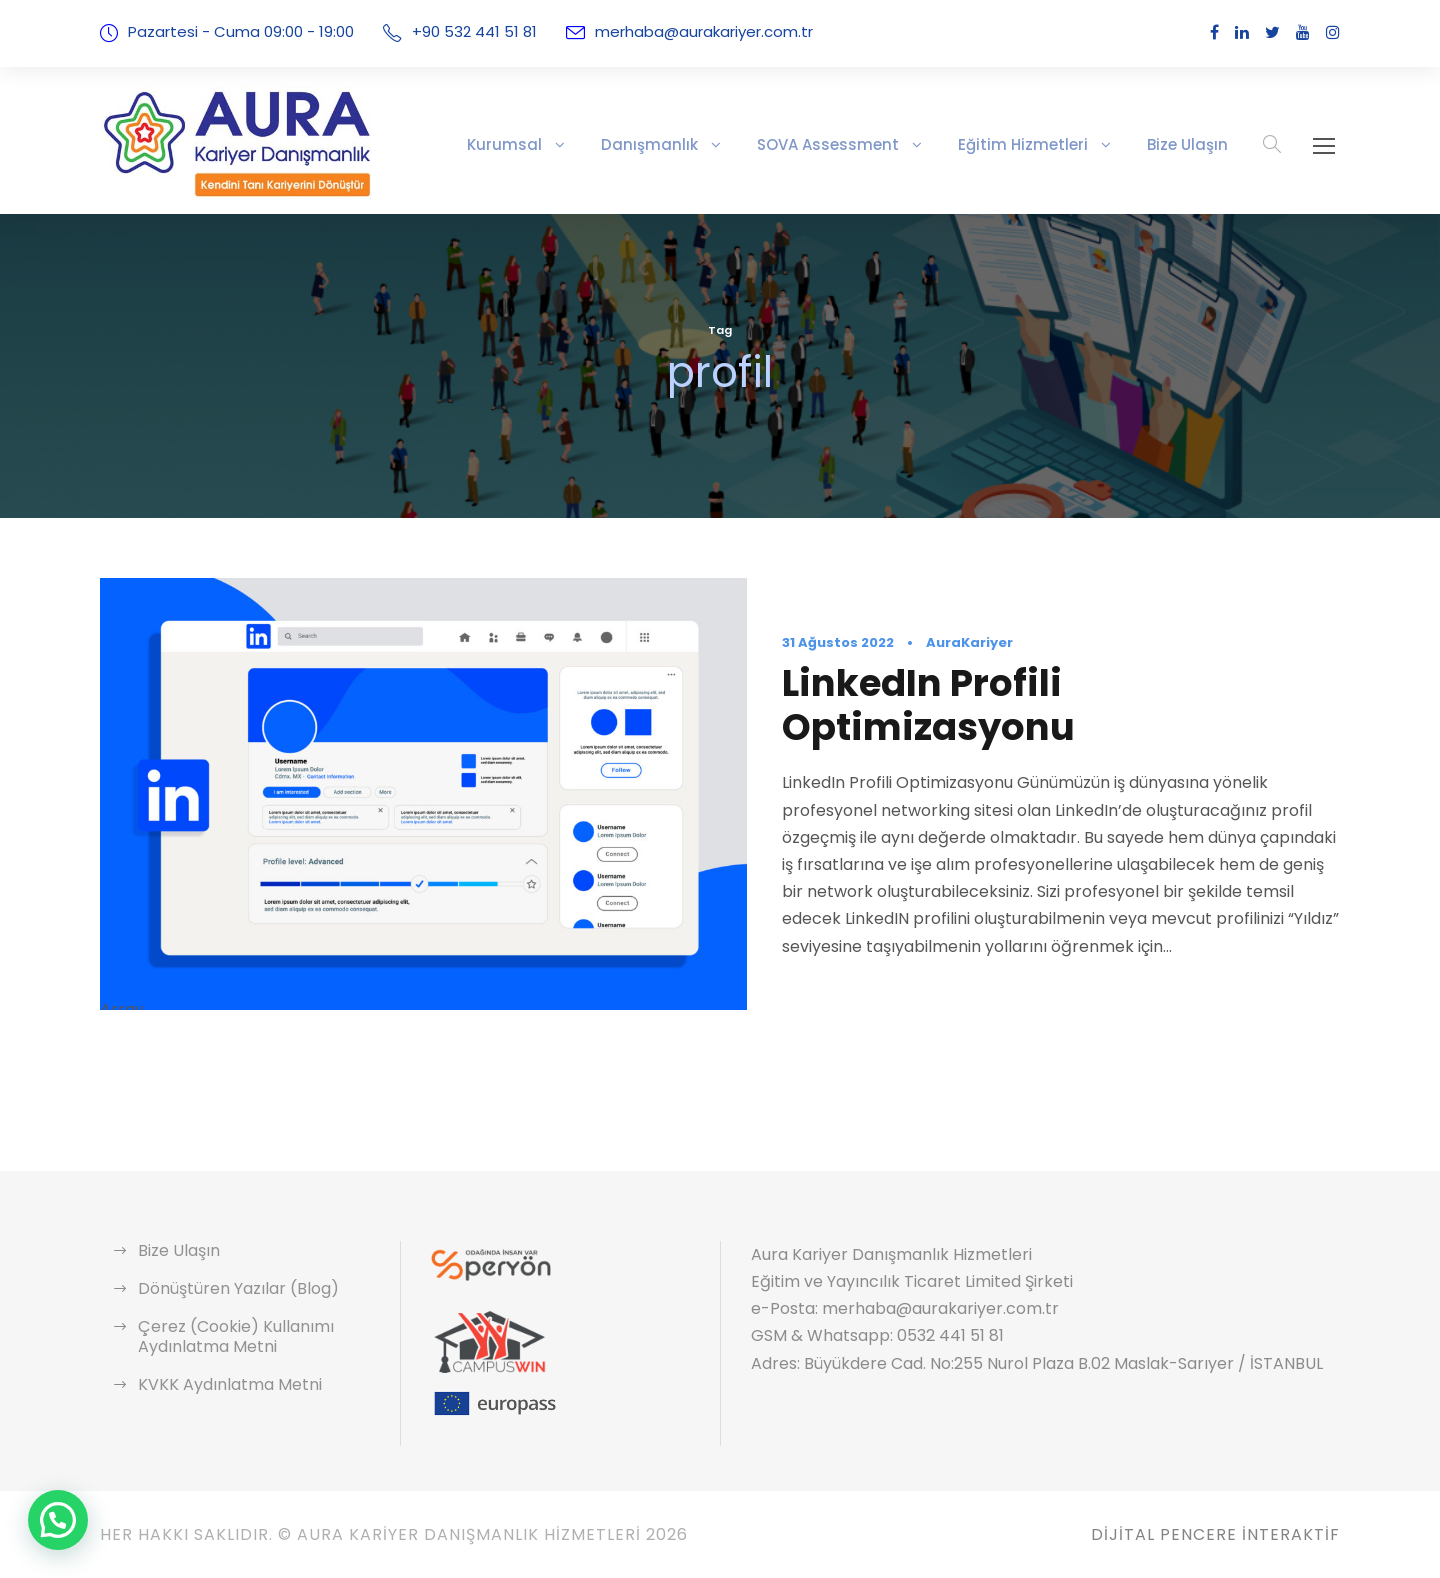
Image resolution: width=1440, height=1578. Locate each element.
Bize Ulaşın (1190, 144)
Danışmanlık (695, 144)
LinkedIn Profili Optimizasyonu (1053, 704)
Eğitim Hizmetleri (1037, 144)
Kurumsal (563, 144)
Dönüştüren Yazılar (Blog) (229, 1288)
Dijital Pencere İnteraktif (1209, 1534)
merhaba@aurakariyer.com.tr (675, 31)
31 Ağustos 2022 (833, 665)
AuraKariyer (952, 665)
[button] (58, 1520)
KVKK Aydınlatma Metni (223, 1384)
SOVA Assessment (859, 144)
